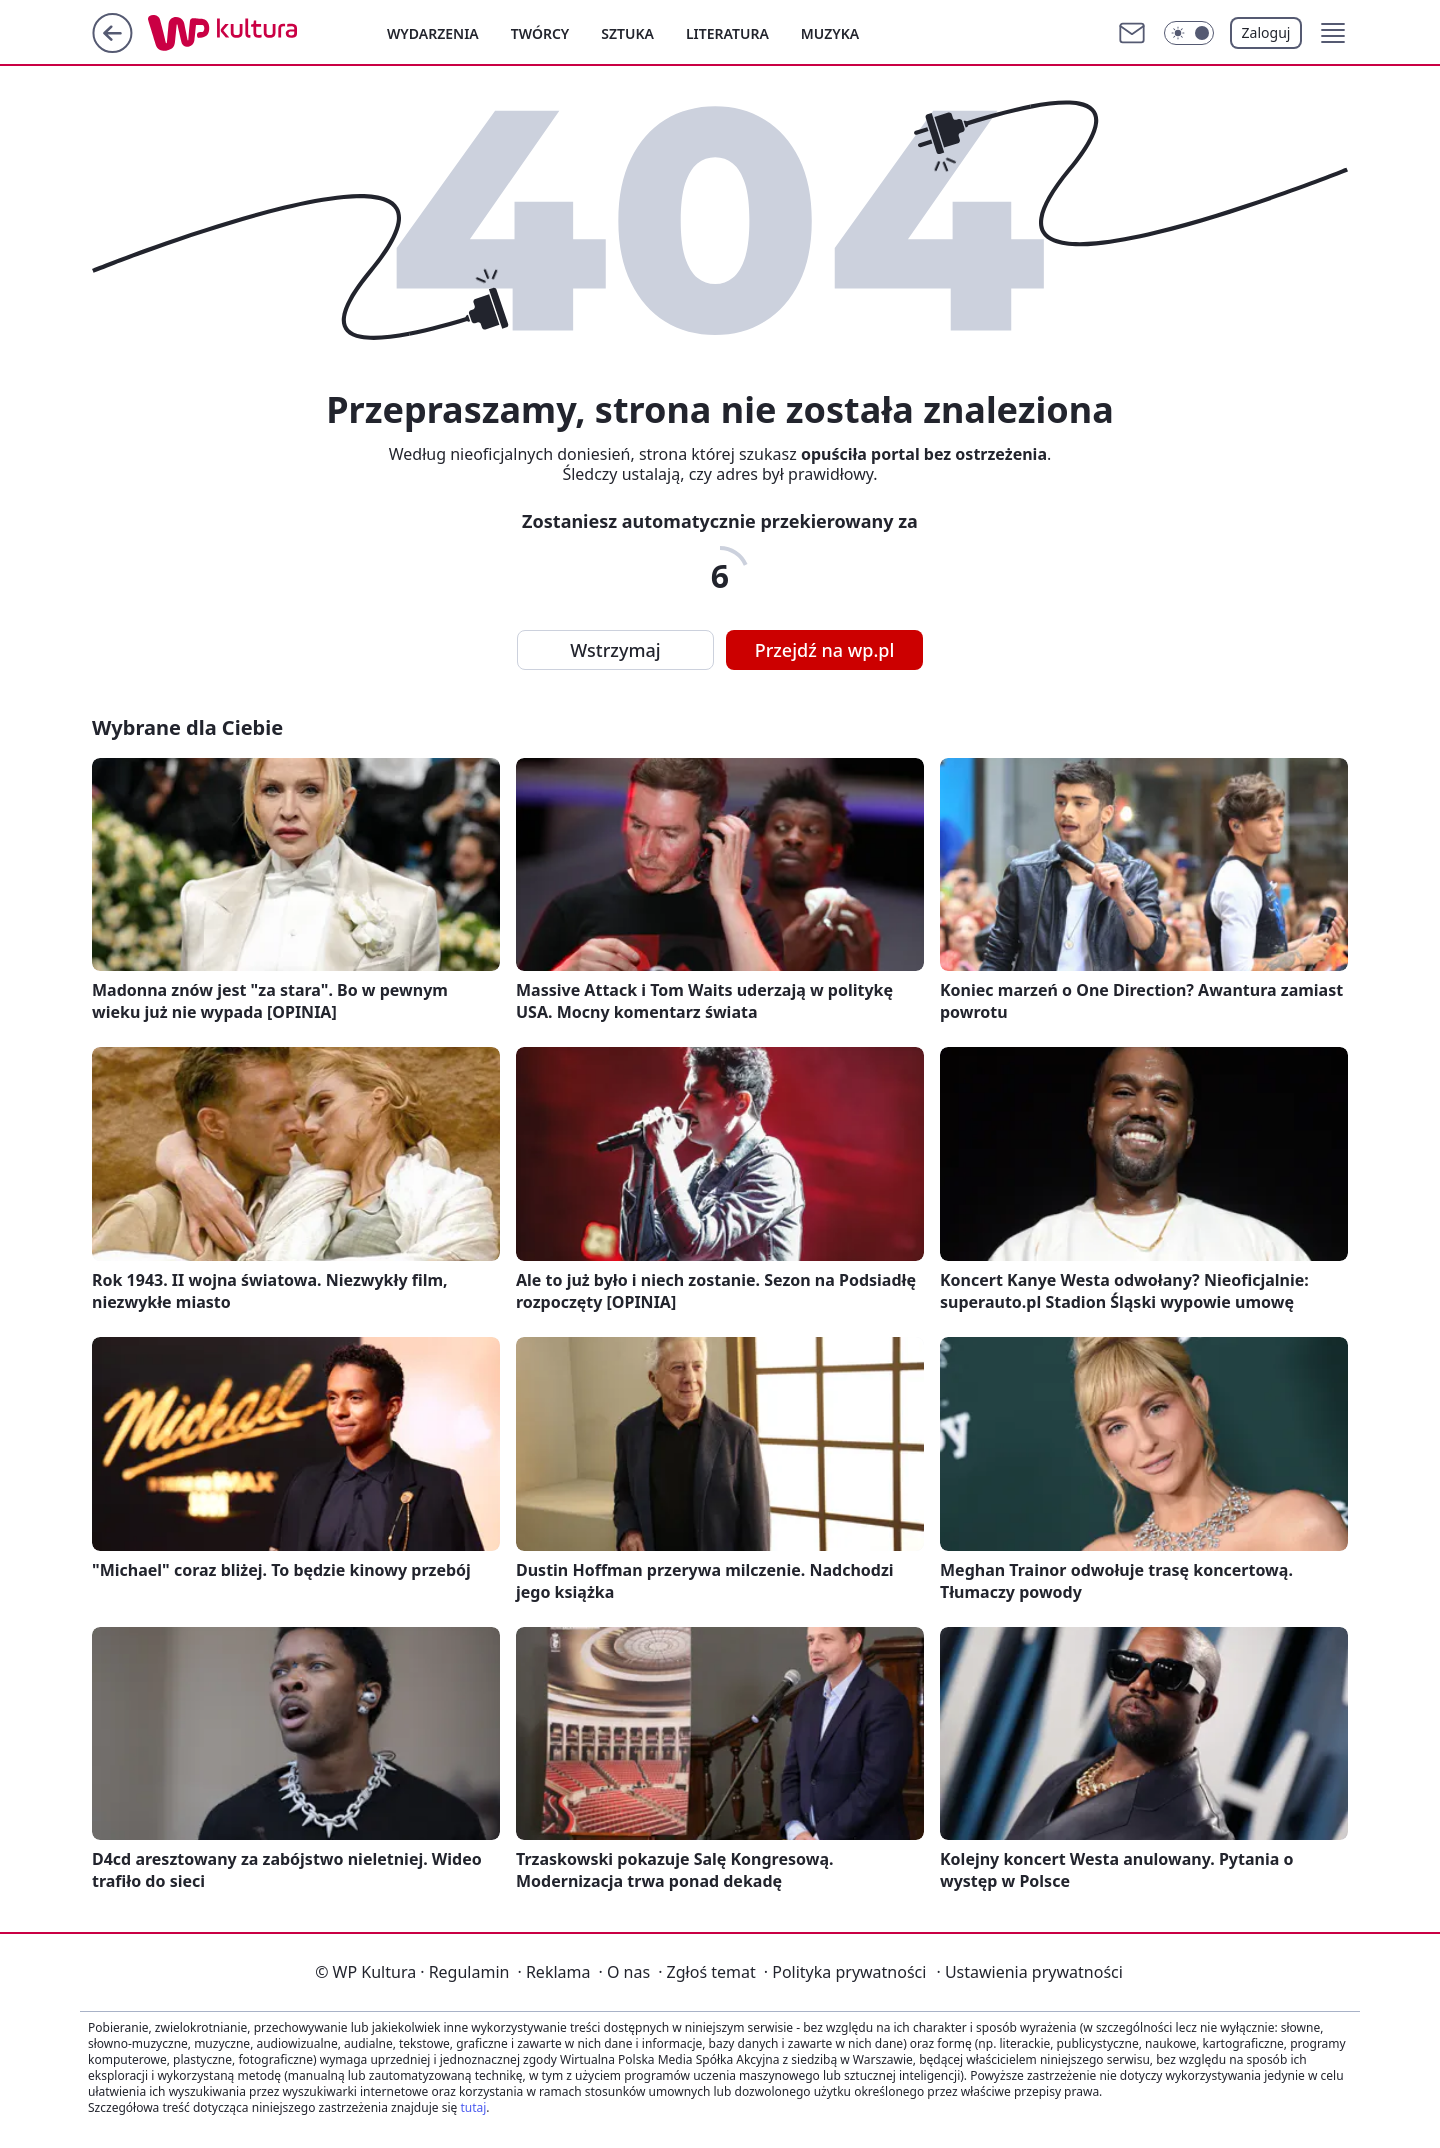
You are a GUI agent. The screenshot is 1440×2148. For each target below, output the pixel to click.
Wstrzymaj (615, 650)
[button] (1333, 33)
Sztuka (627, 33)
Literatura (727, 33)
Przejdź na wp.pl (825, 650)
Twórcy (540, 33)
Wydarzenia (433, 33)
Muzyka (830, 33)
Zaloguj (1266, 32)
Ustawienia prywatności (1029, 1972)
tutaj (473, 2107)
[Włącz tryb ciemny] (1189, 33)
